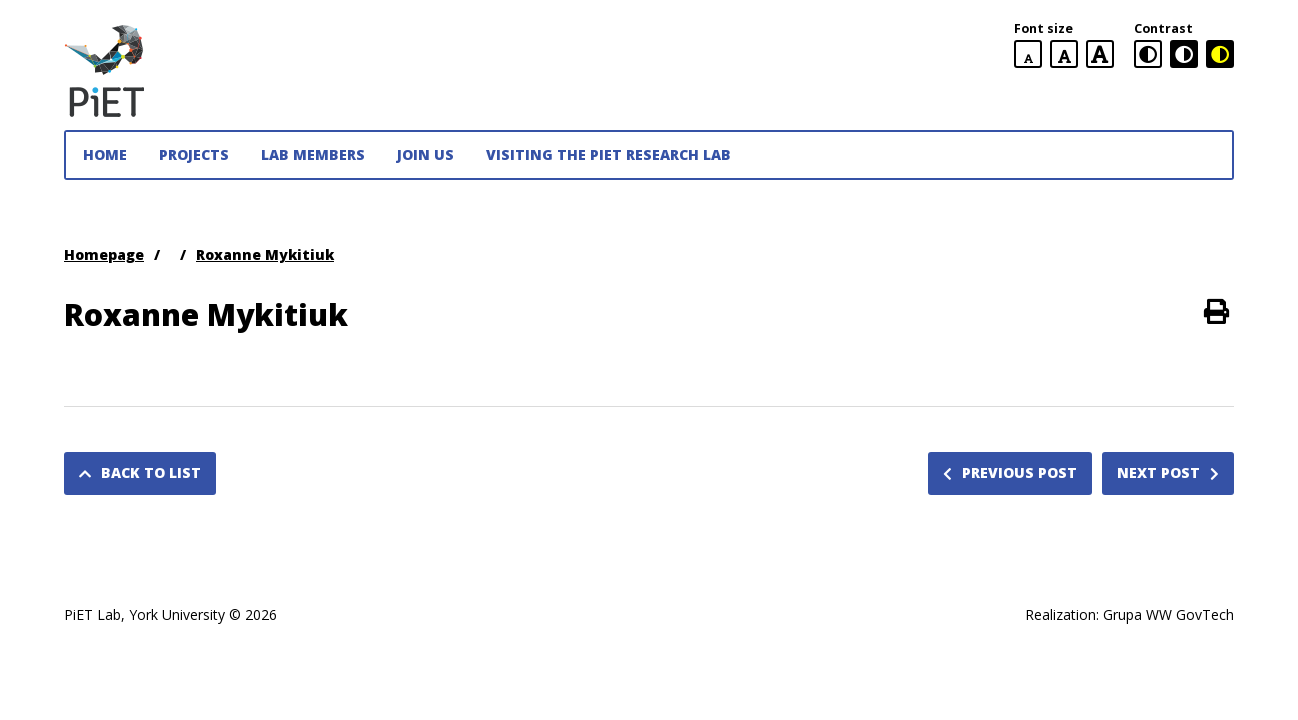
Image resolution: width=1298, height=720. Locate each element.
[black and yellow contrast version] (1220, 54)
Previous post (1010, 472)
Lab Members (313, 154)
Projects (194, 154)
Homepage (104, 254)
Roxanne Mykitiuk (265, 254)
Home (105, 154)
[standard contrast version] (1148, 54)
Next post (1168, 472)
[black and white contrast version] (1184, 54)
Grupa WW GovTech (1168, 614)
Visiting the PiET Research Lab (608, 154)
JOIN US (425, 154)
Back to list (140, 472)
